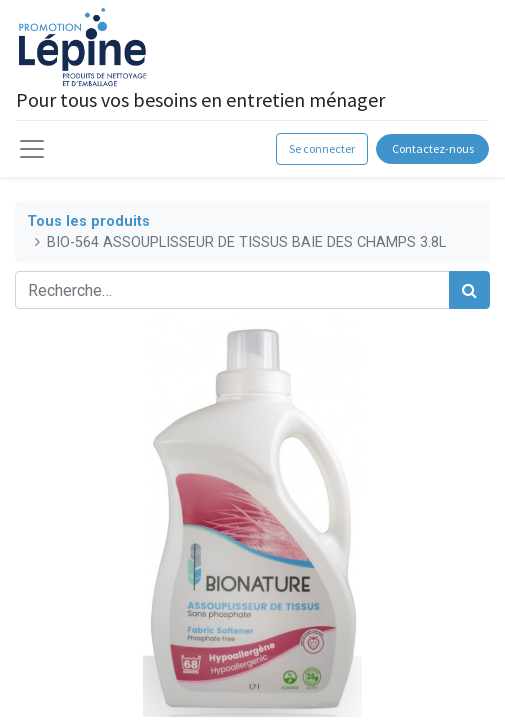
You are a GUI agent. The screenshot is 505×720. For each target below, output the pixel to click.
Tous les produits (88, 221)
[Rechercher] (469, 290)
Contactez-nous (433, 148)
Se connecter (322, 148)
